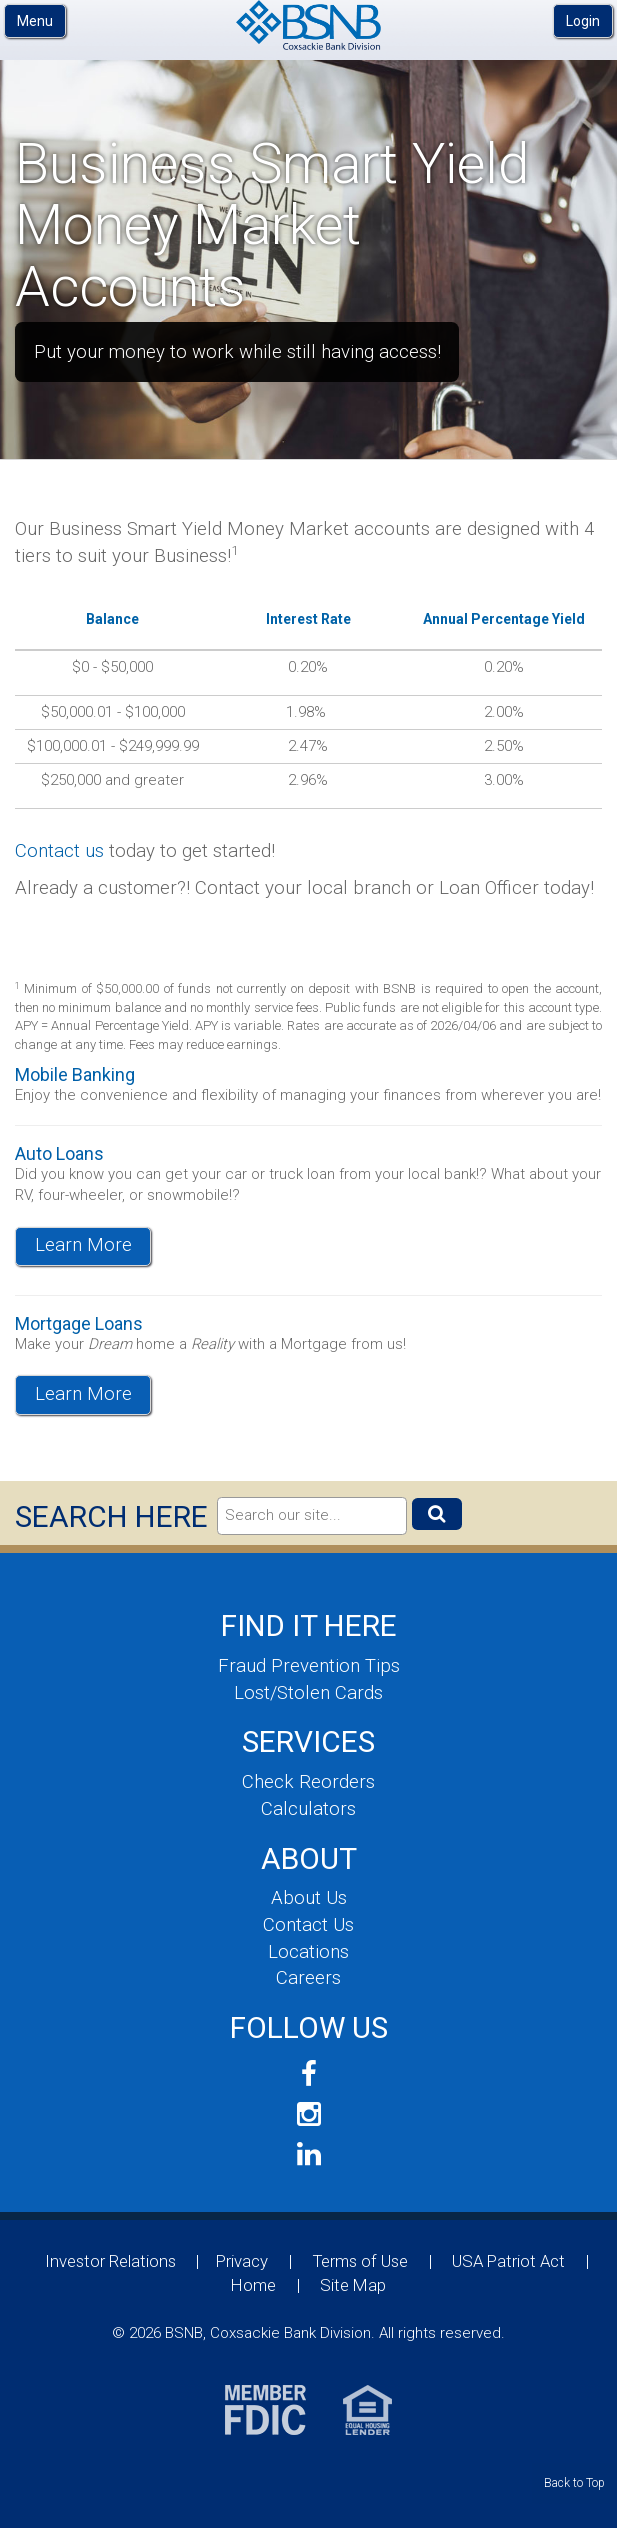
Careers (308, 1978)
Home (253, 2285)
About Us (309, 1898)
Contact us (59, 851)
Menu (35, 21)
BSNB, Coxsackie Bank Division (309, 25)
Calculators (308, 1809)
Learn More (83, 1245)
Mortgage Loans (79, 1323)
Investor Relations (110, 2261)
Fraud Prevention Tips (309, 1666)
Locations (308, 1952)
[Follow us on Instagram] (309, 2114)
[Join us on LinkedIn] (309, 2154)
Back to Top (574, 2483)
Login (583, 21)
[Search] (312, 1516)
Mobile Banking (75, 1074)
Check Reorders (308, 1782)
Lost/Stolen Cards (308, 1693)
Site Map (353, 2285)
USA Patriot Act (508, 2261)
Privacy (242, 2261)
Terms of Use (360, 2261)
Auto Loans (59, 1153)
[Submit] (437, 1514)
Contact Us (308, 1925)
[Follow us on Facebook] (309, 2074)
